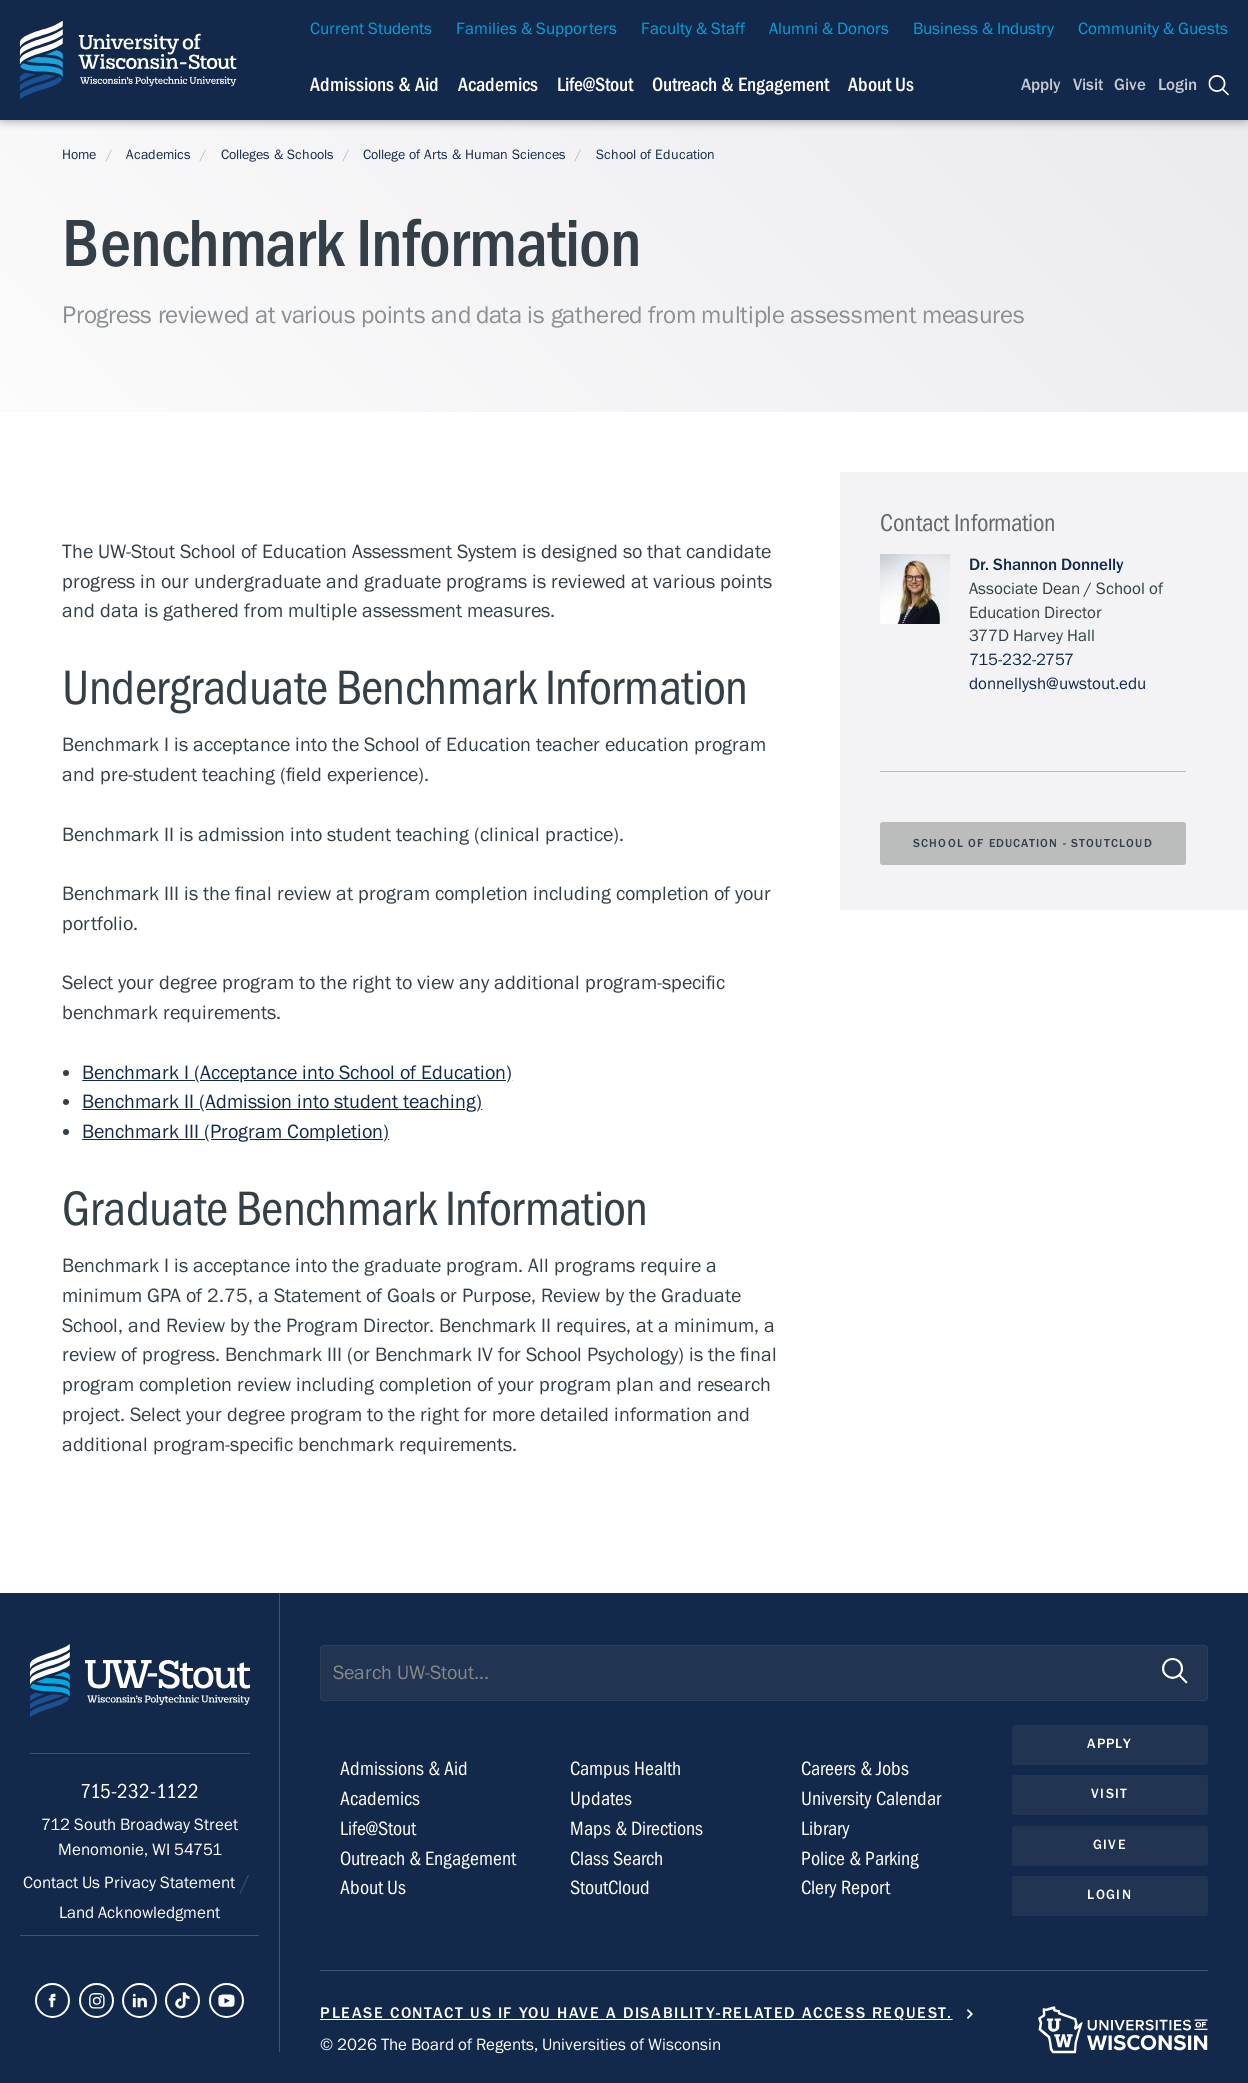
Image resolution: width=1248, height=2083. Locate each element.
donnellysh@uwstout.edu (1057, 684)
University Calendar (871, 1798)
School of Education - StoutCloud (1033, 843)
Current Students (371, 29)
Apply (1041, 85)
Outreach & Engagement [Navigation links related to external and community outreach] (740, 84)
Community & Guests (1153, 29)
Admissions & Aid (404, 1768)
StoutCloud (610, 1887)
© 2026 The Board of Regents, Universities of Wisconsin (520, 2045)
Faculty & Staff (693, 29)
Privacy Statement (171, 1883)
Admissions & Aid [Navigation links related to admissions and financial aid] (374, 84)
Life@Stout (378, 1828)
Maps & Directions (636, 1828)
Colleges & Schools (277, 155)
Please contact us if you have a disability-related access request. (636, 2013)
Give (1130, 85)
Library (825, 1828)
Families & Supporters (536, 29)
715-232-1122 (139, 1791)
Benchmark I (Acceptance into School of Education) (297, 1072)
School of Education (655, 155)
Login (1177, 85)
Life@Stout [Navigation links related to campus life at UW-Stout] (595, 84)
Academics (158, 155)
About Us (881, 84)
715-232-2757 (1021, 660)
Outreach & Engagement (428, 1858)
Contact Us (63, 1883)
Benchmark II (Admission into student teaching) (282, 1101)
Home (79, 155)
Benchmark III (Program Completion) (235, 1131)
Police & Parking (860, 1858)
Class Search (616, 1858)
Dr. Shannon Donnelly (1046, 565)
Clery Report (845, 1887)
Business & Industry (983, 29)
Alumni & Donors (829, 29)
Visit (1088, 85)
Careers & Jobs (855, 1768)
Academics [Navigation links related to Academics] (498, 84)
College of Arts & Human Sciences (464, 155)
